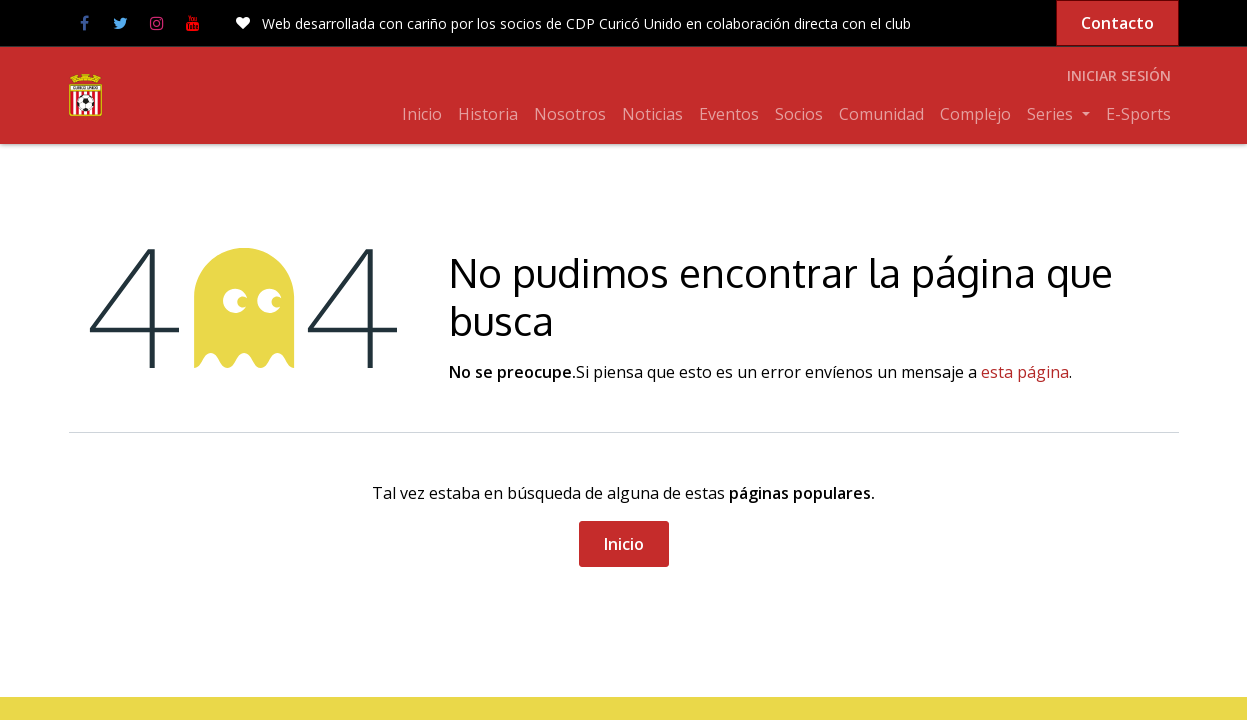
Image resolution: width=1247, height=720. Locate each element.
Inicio (624, 544)
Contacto (1117, 23)
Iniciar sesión (1119, 75)
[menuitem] (422, 114)
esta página (1025, 372)
